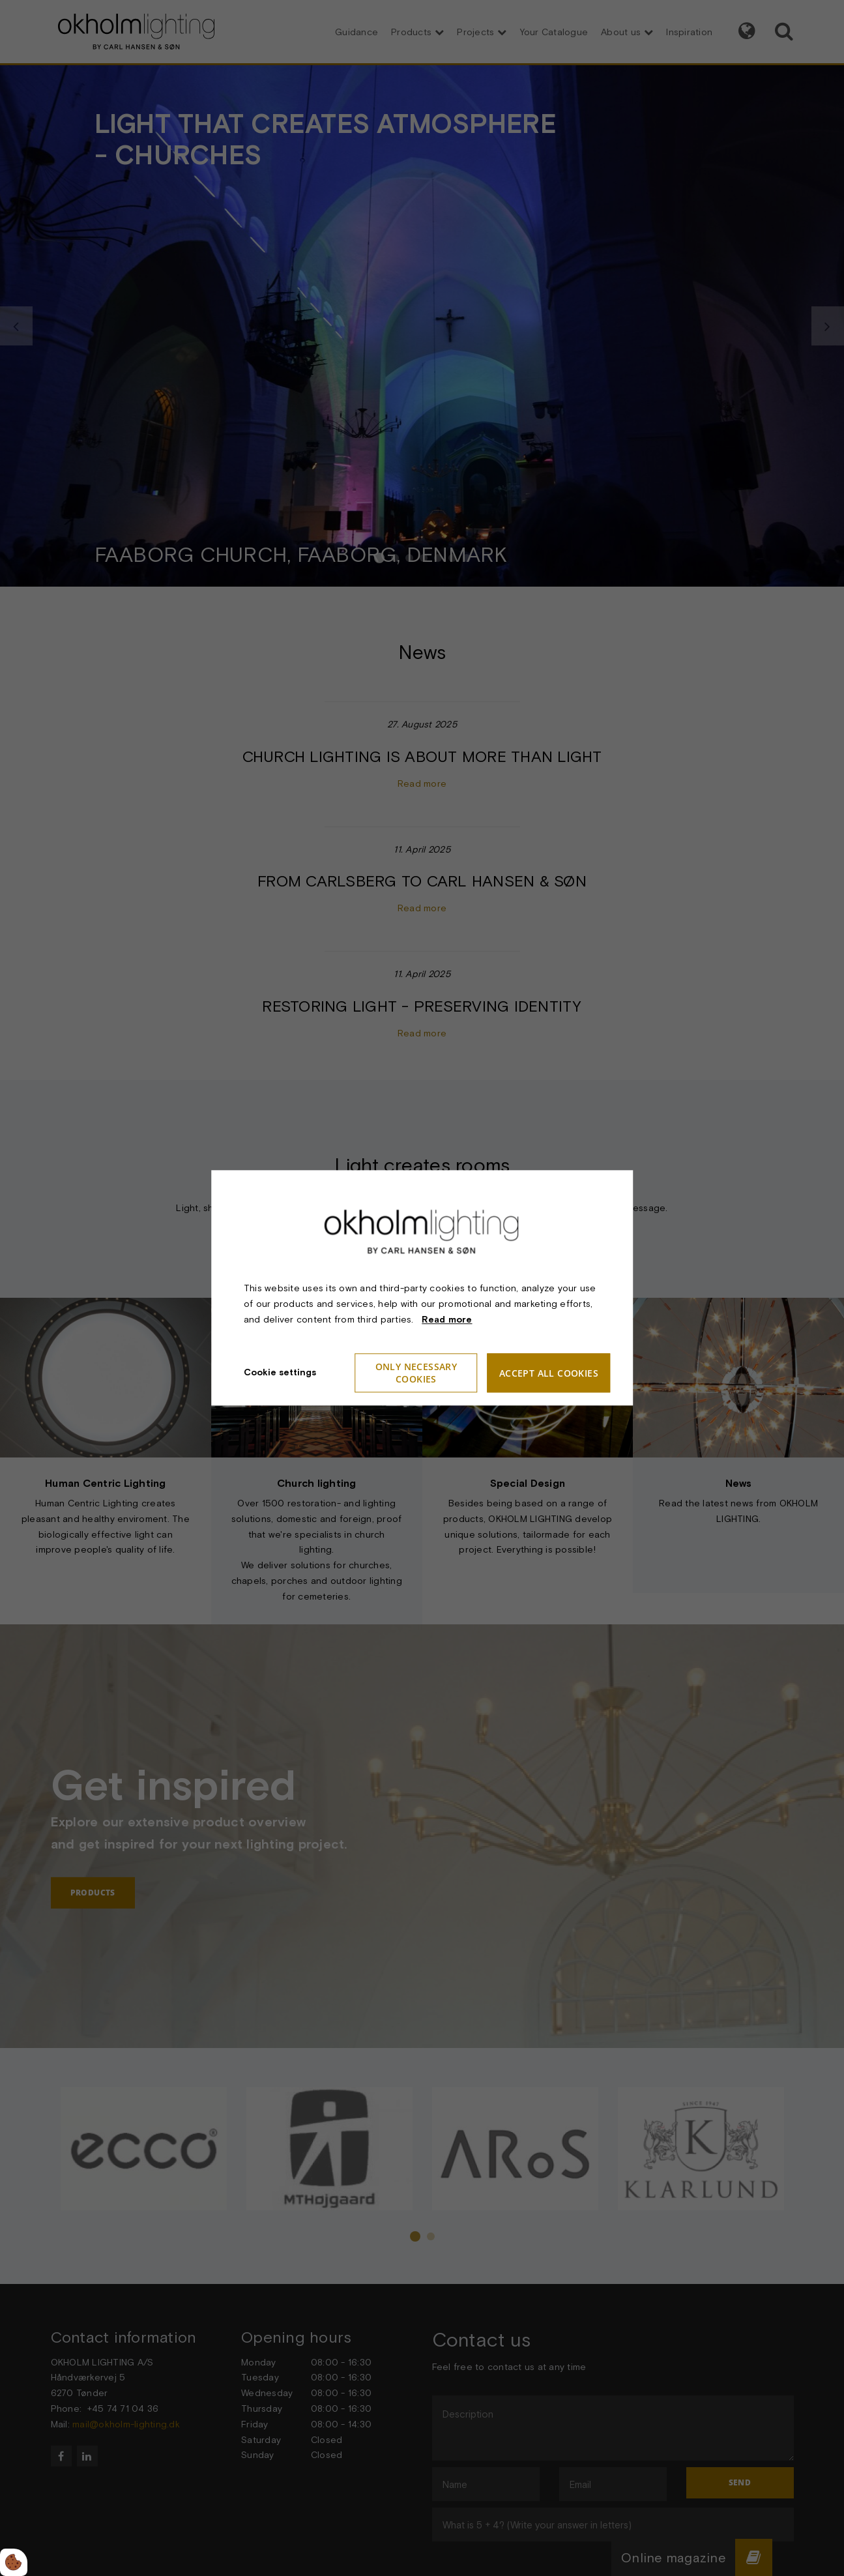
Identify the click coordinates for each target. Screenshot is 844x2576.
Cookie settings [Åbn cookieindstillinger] (280, 1373)
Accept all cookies (548, 1373)
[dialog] (422, 1287)
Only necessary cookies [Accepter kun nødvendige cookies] (416, 1373)
